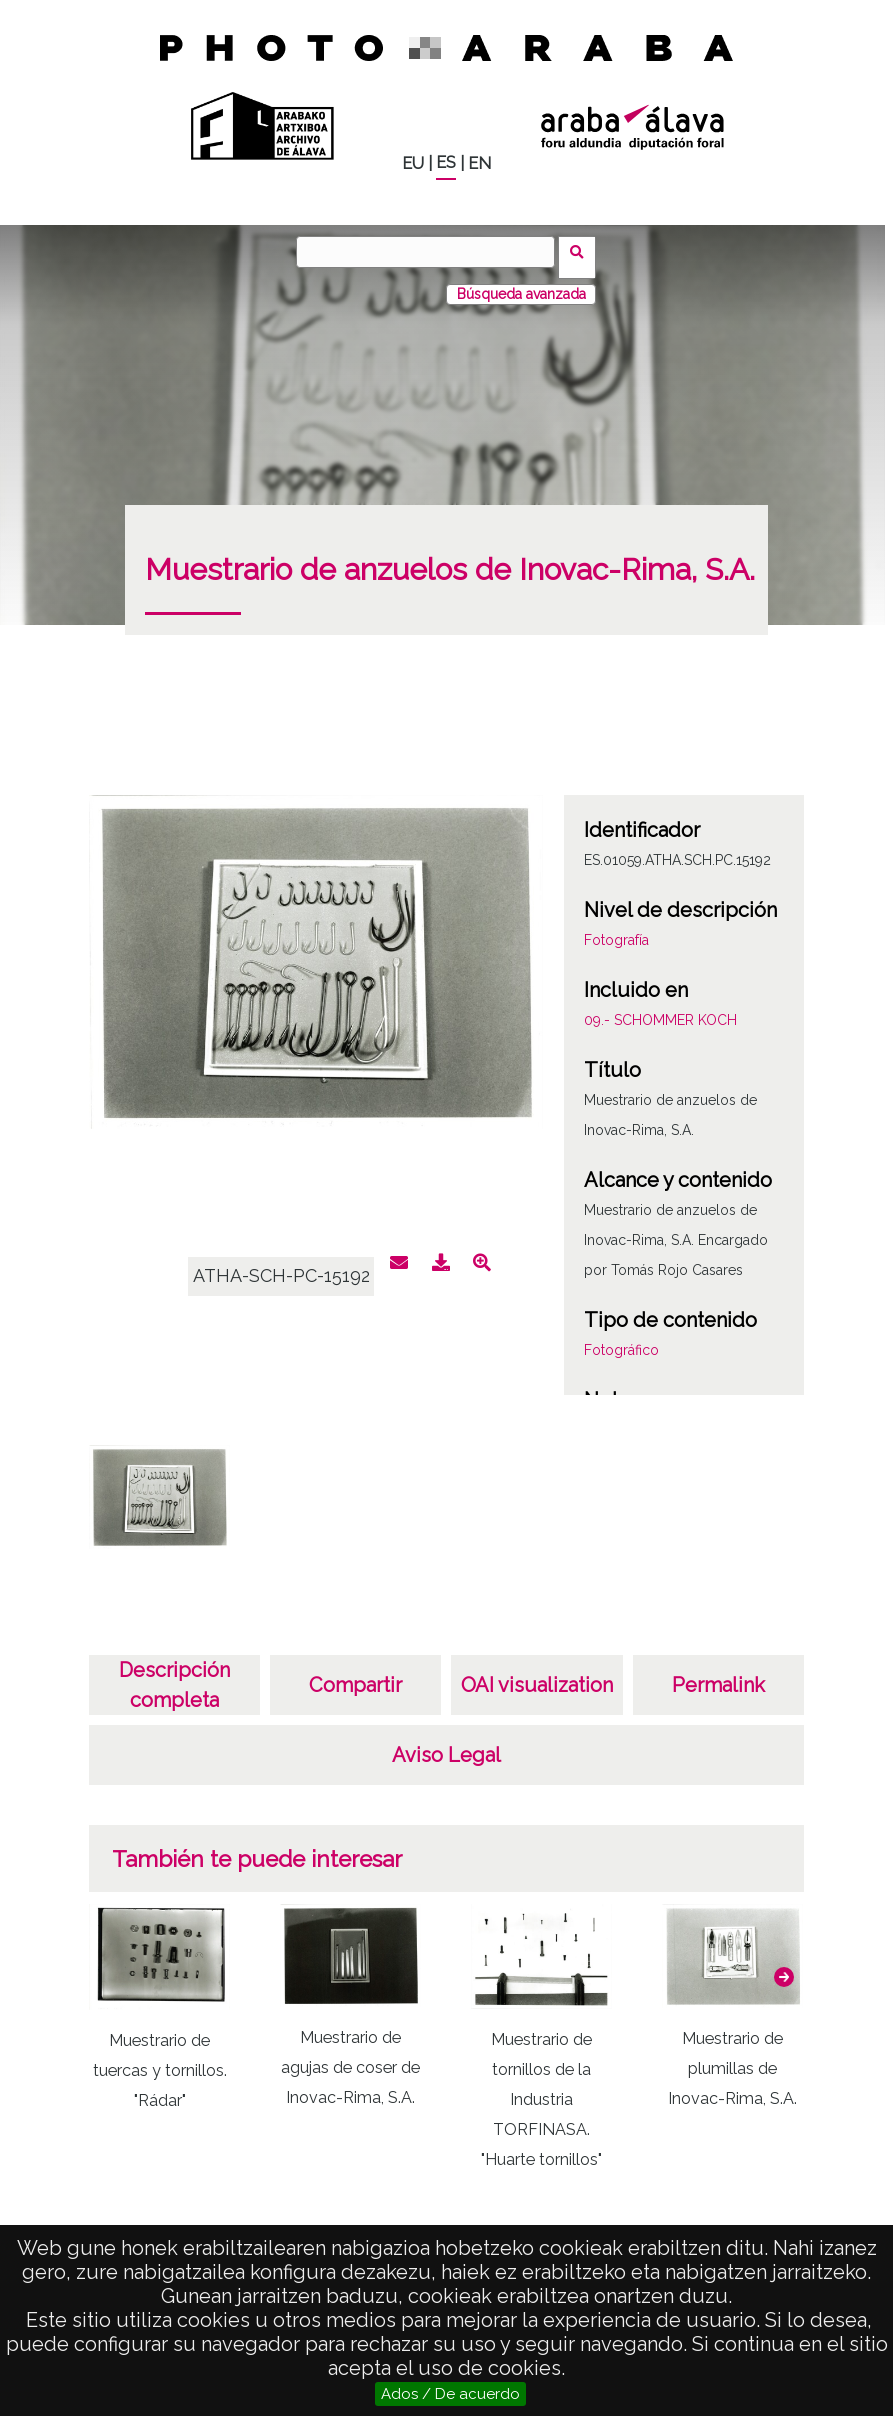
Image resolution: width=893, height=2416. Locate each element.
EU (413, 163)
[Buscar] (431, 252)
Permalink (718, 1674)
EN (479, 163)
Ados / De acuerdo (450, 2394)
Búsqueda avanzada (521, 283)
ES (446, 162)
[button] (784, 1966)
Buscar (583, 251)
